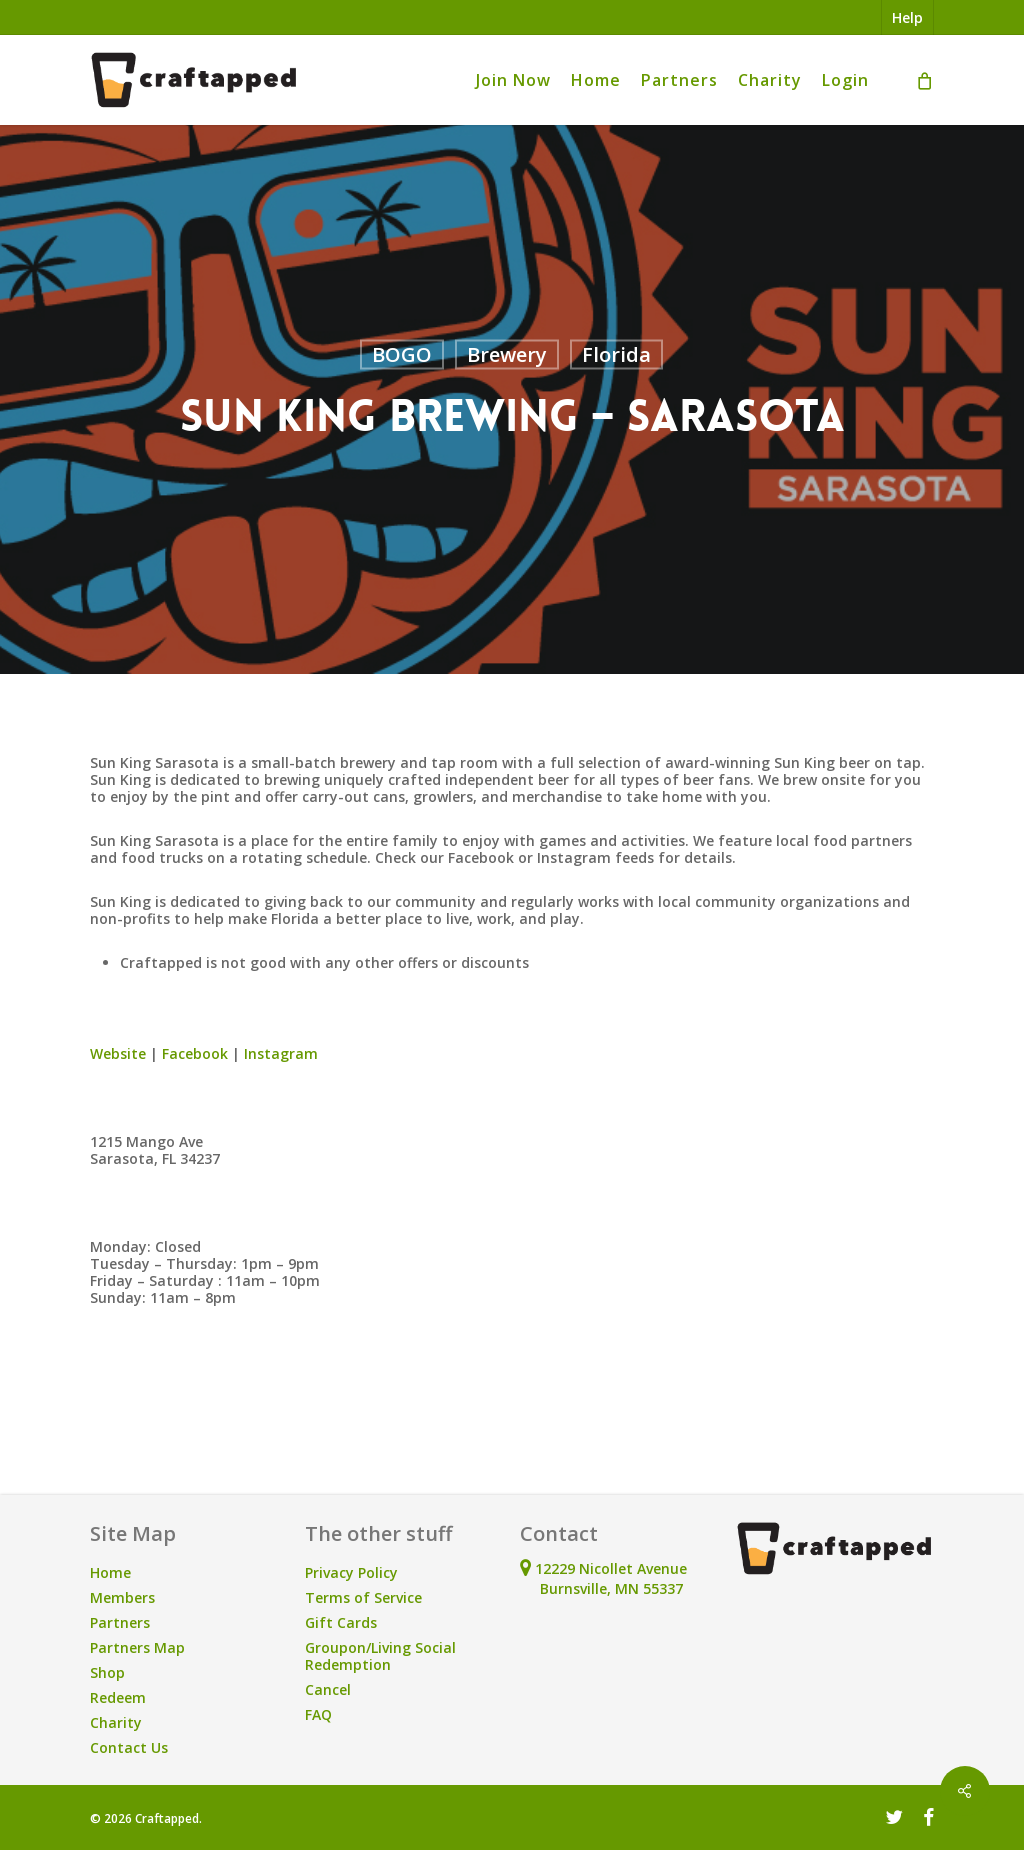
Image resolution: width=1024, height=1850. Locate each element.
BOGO (402, 354)
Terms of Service (363, 1597)
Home (110, 1572)
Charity (116, 1722)
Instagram (281, 1053)
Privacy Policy (351, 1572)
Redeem (118, 1697)
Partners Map (137, 1647)
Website (118, 1053)
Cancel (328, 1689)
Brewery (507, 354)
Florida (616, 354)
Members (122, 1597)
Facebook (195, 1053)
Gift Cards (341, 1622)
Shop (107, 1672)
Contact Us (129, 1747)
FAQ (318, 1714)
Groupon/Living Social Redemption (380, 1656)
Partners (120, 1622)
